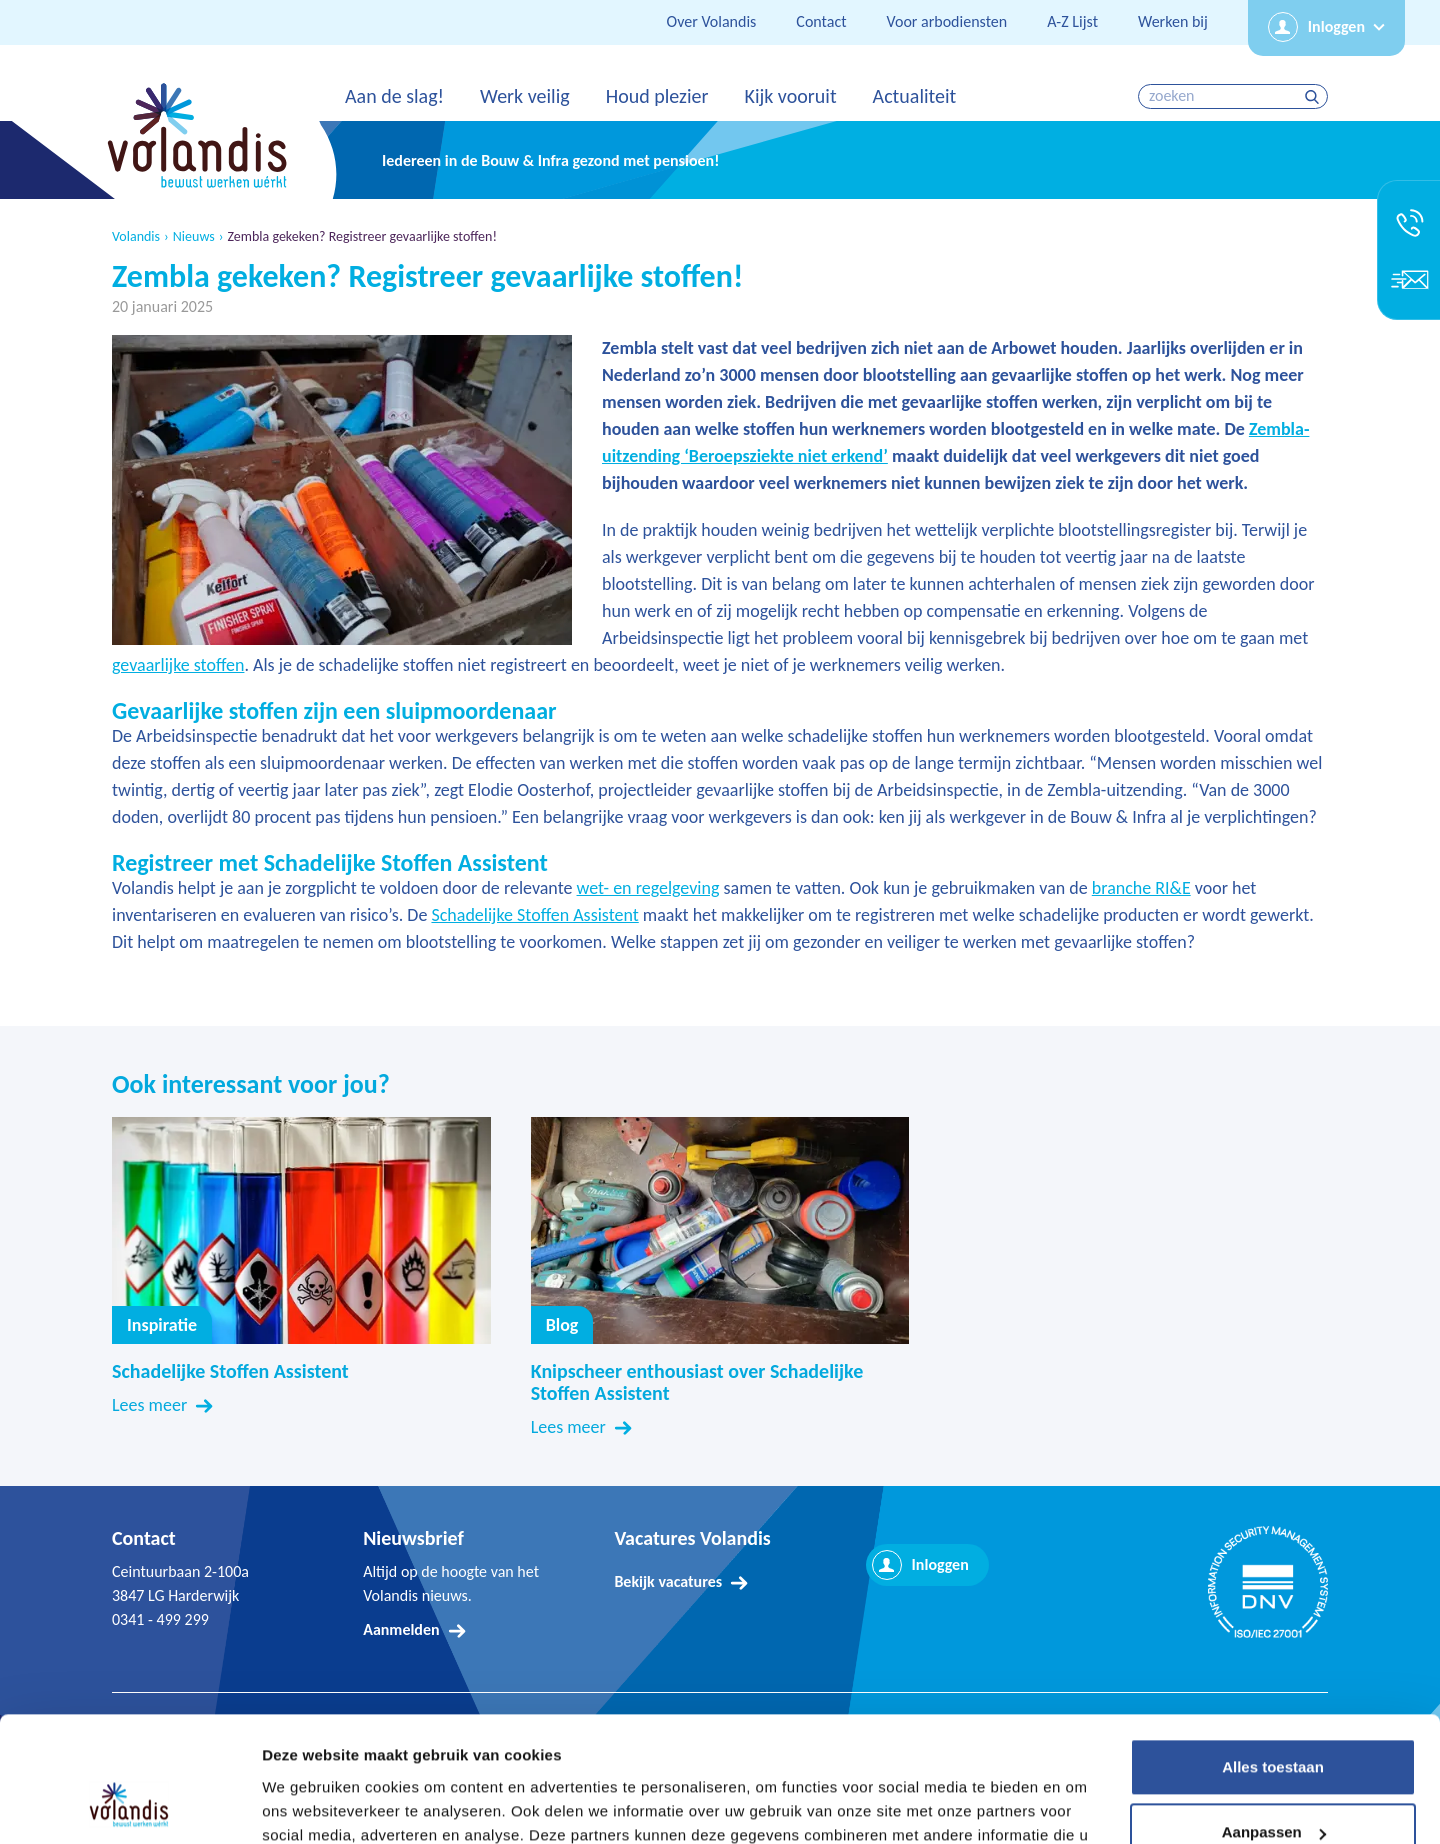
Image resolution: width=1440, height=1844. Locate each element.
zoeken (1314, 96)
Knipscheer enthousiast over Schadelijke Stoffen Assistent (697, 1382)
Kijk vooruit (790, 96)
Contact (821, 21)
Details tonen (309, 1804)
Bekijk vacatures (668, 1581)
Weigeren (1272, 1788)
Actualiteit (915, 96)
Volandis (136, 237)
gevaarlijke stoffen (178, 665)
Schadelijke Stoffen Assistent (534, 915)
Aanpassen (1274, 1722)
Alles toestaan (1273, 1657)
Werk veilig (525, 96)
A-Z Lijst (1072, 21)
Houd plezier (657, 96)
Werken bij (1173, 21)
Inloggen (1336, 26)
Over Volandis (712, 21)
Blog (562, 1325)
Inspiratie (162, 1325)
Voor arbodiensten (947, 21)
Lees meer (149, 1405)
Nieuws (194, 237)
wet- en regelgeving (648, 888)
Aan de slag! (394, 96)
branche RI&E (1141, 888)
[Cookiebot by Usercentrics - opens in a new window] (129, 1805)
